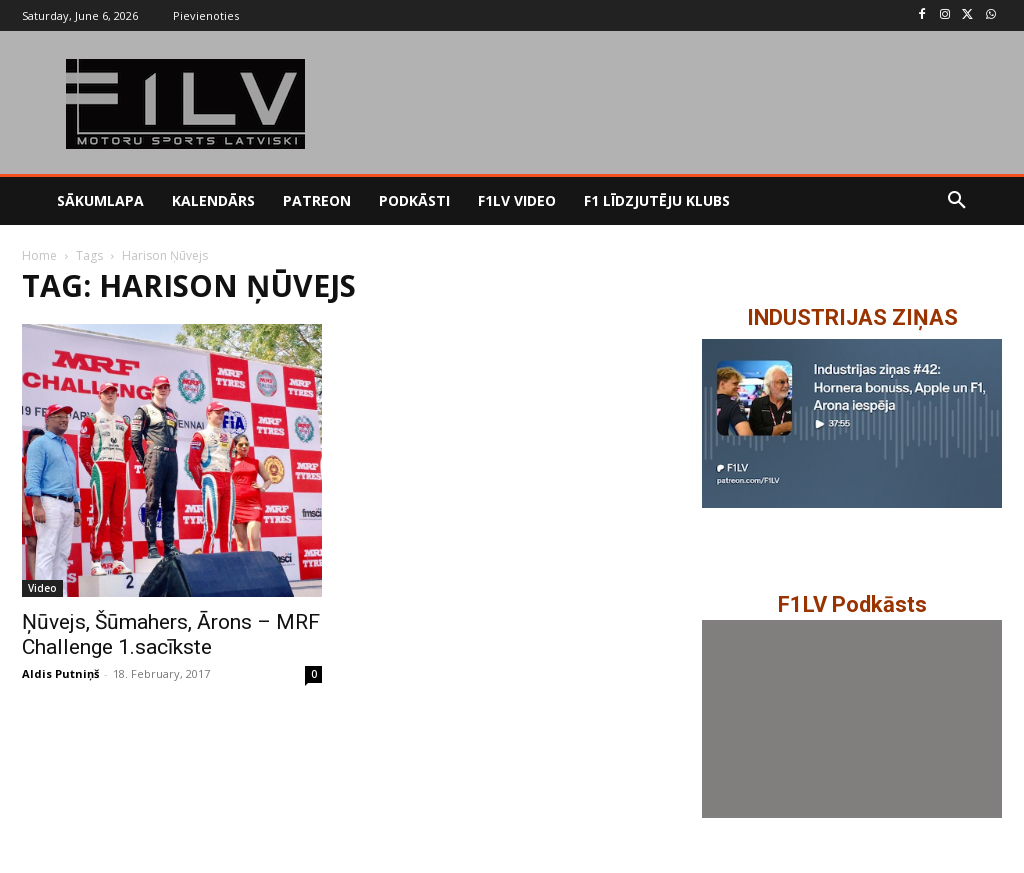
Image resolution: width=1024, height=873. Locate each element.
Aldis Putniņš (60, 673)
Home (39, 255)
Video (42, 588)
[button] (957, 201)
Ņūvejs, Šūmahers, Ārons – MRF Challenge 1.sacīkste (171, 634)
